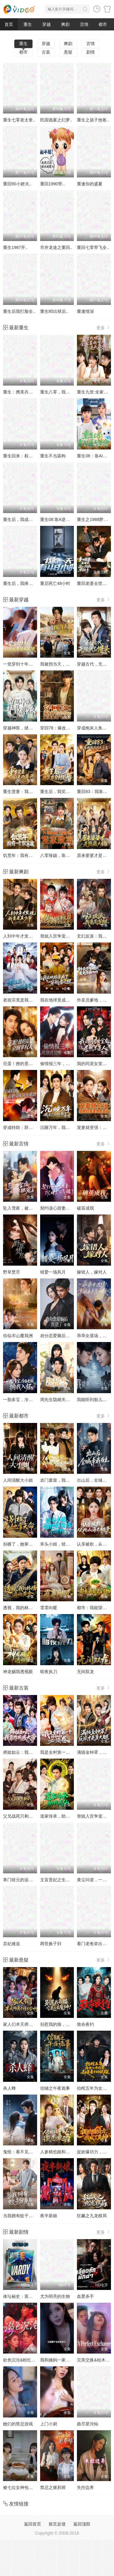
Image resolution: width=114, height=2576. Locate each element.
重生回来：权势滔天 (22, 455)
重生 (27, 24)
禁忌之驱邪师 (53, 2487)
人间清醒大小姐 (18, 1480)
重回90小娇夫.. (17, 183)
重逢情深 (85, 311)
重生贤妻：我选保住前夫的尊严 (33, 791)
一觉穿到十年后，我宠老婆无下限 (35, 664)
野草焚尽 (11, 1272)
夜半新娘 (48, 2215)
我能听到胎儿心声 (94, 1399)
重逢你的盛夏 (89, 183)
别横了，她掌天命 (20, 1544)
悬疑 (68, 52)
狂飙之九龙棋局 (92, 2215)
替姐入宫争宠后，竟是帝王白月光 (72, 936)
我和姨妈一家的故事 (59, 2360)
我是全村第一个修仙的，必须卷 (70, 1752)
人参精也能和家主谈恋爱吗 (65, 2151)
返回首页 (32, 2524)
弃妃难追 (11, 1943)
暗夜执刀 (48, 1671)
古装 (46, 52)
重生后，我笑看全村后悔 (63, 791)
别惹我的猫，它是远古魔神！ (67, 2024)
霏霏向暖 (48, 1607)
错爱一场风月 (53, 1272)
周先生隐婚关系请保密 (61, 1399)
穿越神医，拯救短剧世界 (26, 727)
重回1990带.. (52, 183)
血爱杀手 (85, 2296)
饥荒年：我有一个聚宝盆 (26, 855)
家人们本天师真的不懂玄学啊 (30, 2024)
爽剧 (65, 24)
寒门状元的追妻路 (20, 1879)
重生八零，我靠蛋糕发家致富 (67, 392)
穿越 (46, 24)
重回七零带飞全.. (93, 247)
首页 (9, 24)
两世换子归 (50, 1943)
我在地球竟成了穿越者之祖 (65, 1000)
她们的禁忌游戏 (18, 2423)
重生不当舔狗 (53, 455)
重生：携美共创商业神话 (26, 392)
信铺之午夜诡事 (55, 2088)
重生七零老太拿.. (19, 119)
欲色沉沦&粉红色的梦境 (25, 2360)
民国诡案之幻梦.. (56, 119)
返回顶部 (81, 2524)
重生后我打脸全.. (19, 311)
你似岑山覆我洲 (18, 1335)
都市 (102, 24)
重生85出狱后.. (54, 311)
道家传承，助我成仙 (59, 1816)
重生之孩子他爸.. (93, 119)
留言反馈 (57, 2524)
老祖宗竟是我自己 (20, 1000)
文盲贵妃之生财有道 (59, 1879)
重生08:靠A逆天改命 (59, 519)
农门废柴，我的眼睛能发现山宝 (70, 1480)
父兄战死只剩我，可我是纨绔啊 (33, 1816)
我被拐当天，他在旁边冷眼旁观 (70, 664)
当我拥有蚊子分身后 (22, 2215)
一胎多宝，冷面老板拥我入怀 (30, 1399)
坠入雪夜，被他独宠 (22, 1208)
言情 (84, 24)
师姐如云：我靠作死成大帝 (28, 1752)
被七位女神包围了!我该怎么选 (31, 2487)
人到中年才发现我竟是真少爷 (30, 936)
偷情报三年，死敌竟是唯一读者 (70, 1063)
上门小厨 (48, 2423)
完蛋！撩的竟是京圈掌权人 (28, 1063)
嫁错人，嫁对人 (92, 1272)
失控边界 (85, 2487)
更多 (103, 327)
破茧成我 (85, 1208)
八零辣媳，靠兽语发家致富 (65, 855)
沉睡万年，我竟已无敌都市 (65, 1127)
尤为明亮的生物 (55, 2296)
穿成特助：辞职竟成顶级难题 (30, 1127)
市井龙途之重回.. (56, 247)
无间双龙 (85, 1671)
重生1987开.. (15, 247)
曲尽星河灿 (87, 2423)
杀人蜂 (9, 2088)
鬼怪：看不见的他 (20, 2151)
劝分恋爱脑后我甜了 (59, 1335)
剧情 (90, 52)
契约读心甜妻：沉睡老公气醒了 (70, 1208)
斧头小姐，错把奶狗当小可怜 (67, 1544)
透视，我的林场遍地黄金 (26, 1607)
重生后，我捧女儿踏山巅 (26, 583)
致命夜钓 (85, 2024)
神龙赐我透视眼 (18, 1671)
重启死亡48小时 (55, 583)
